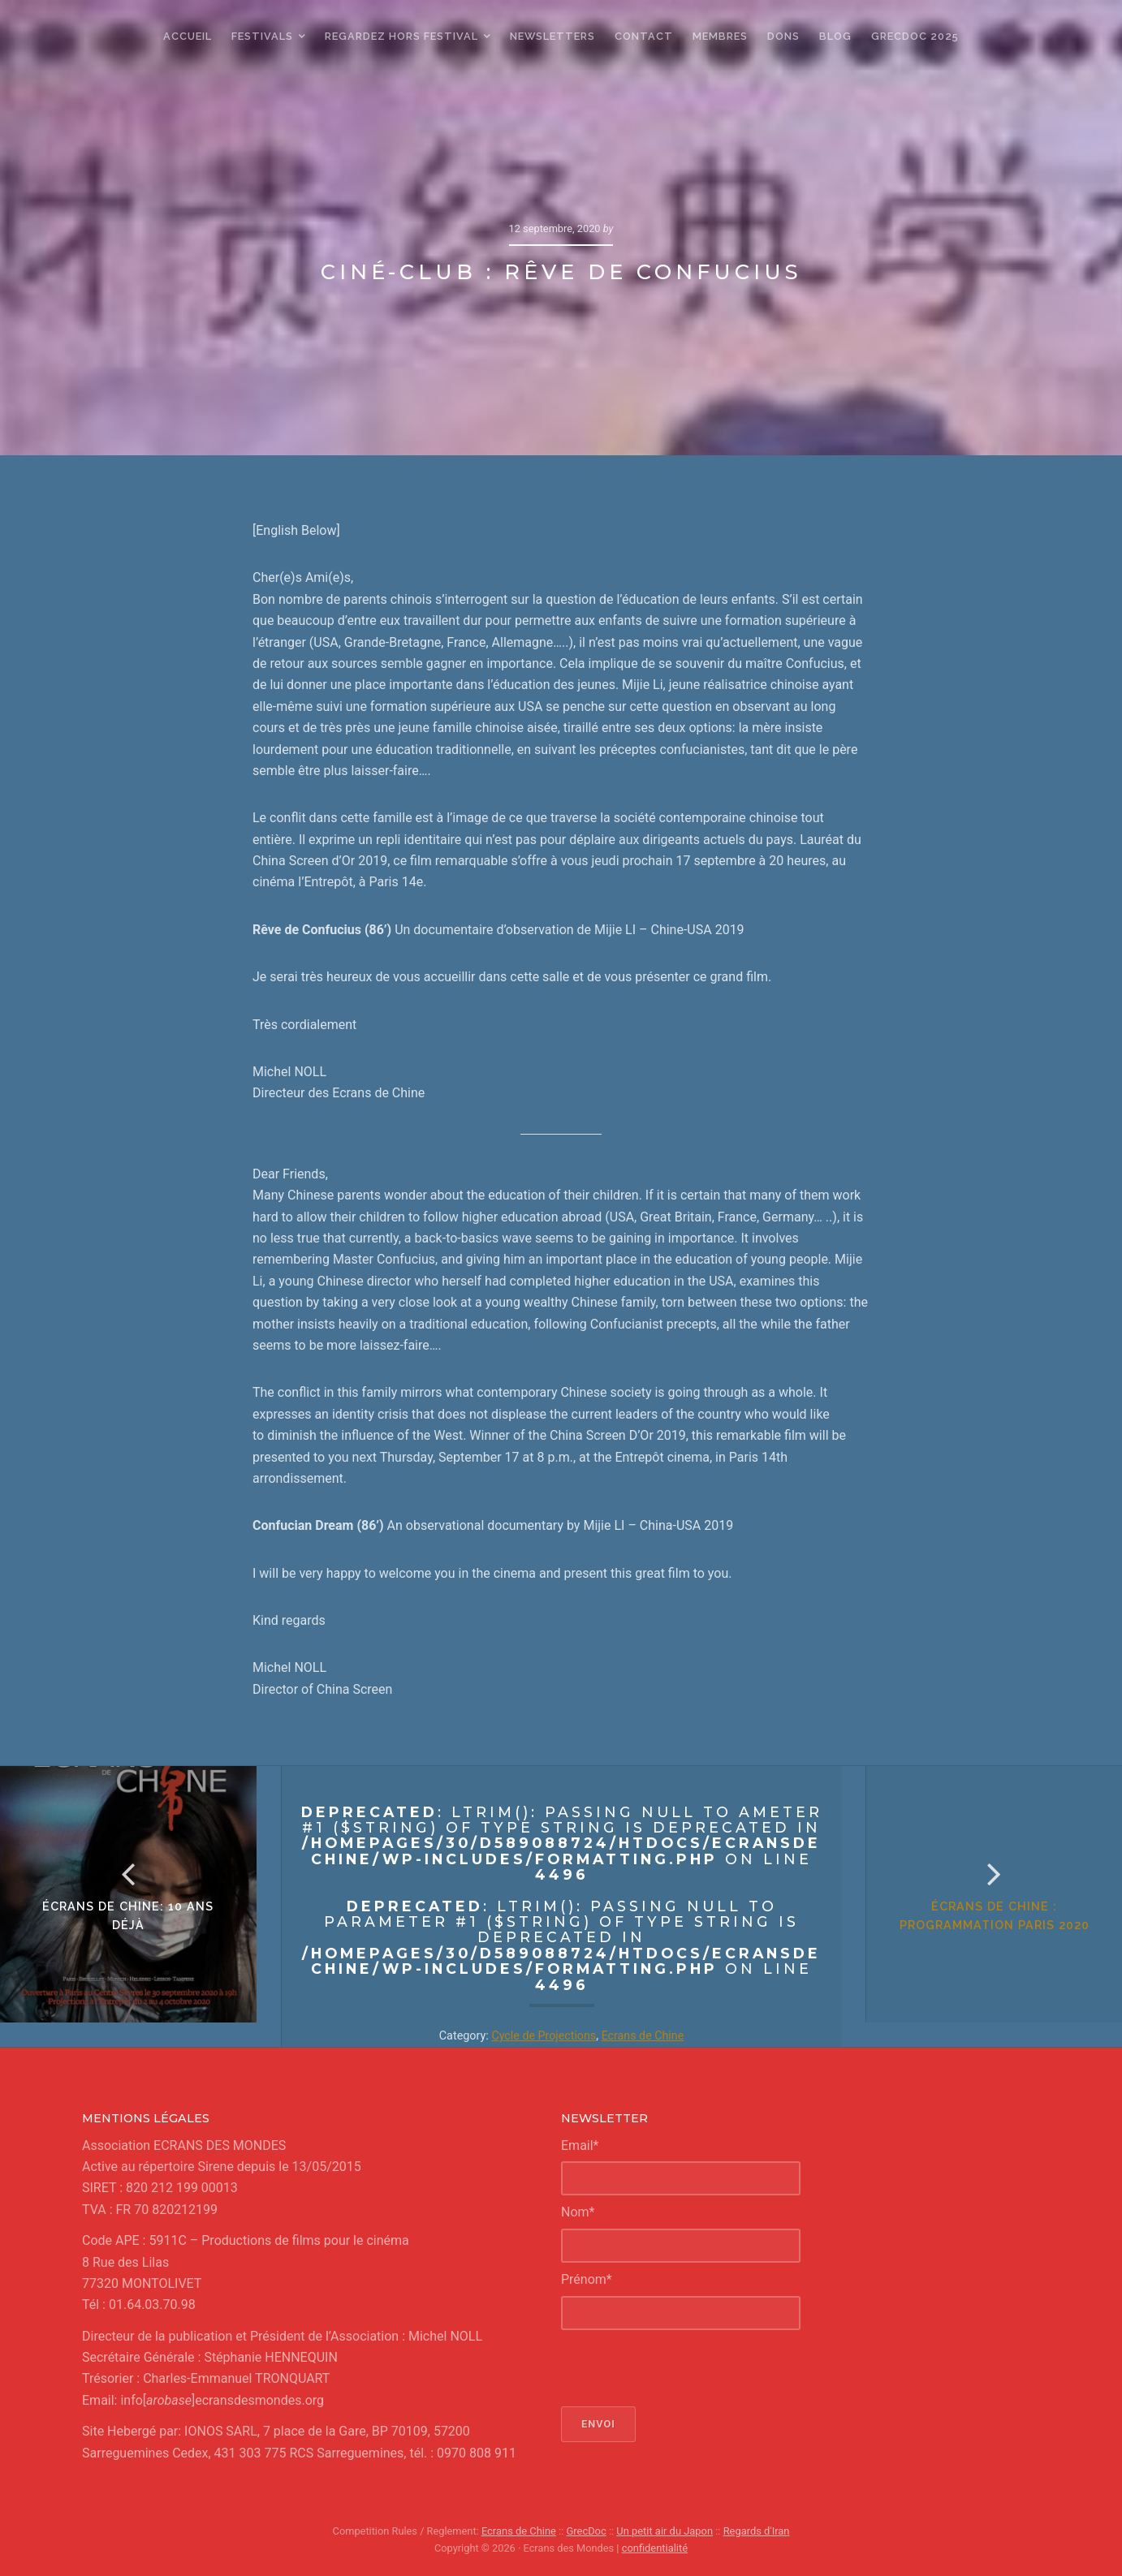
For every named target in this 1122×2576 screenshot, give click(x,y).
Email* (580, 2145)
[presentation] (684, 2368)
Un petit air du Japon (665, 2531)
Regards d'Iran (755, 2531)
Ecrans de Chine (643, 2036)
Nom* (577, 2212)
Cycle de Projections (543, 2036)
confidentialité (655, 2548)
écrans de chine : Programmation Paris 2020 (982, 1928)
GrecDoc (586, 2531)
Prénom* (586, 2279)
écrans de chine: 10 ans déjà (140, 1928)
